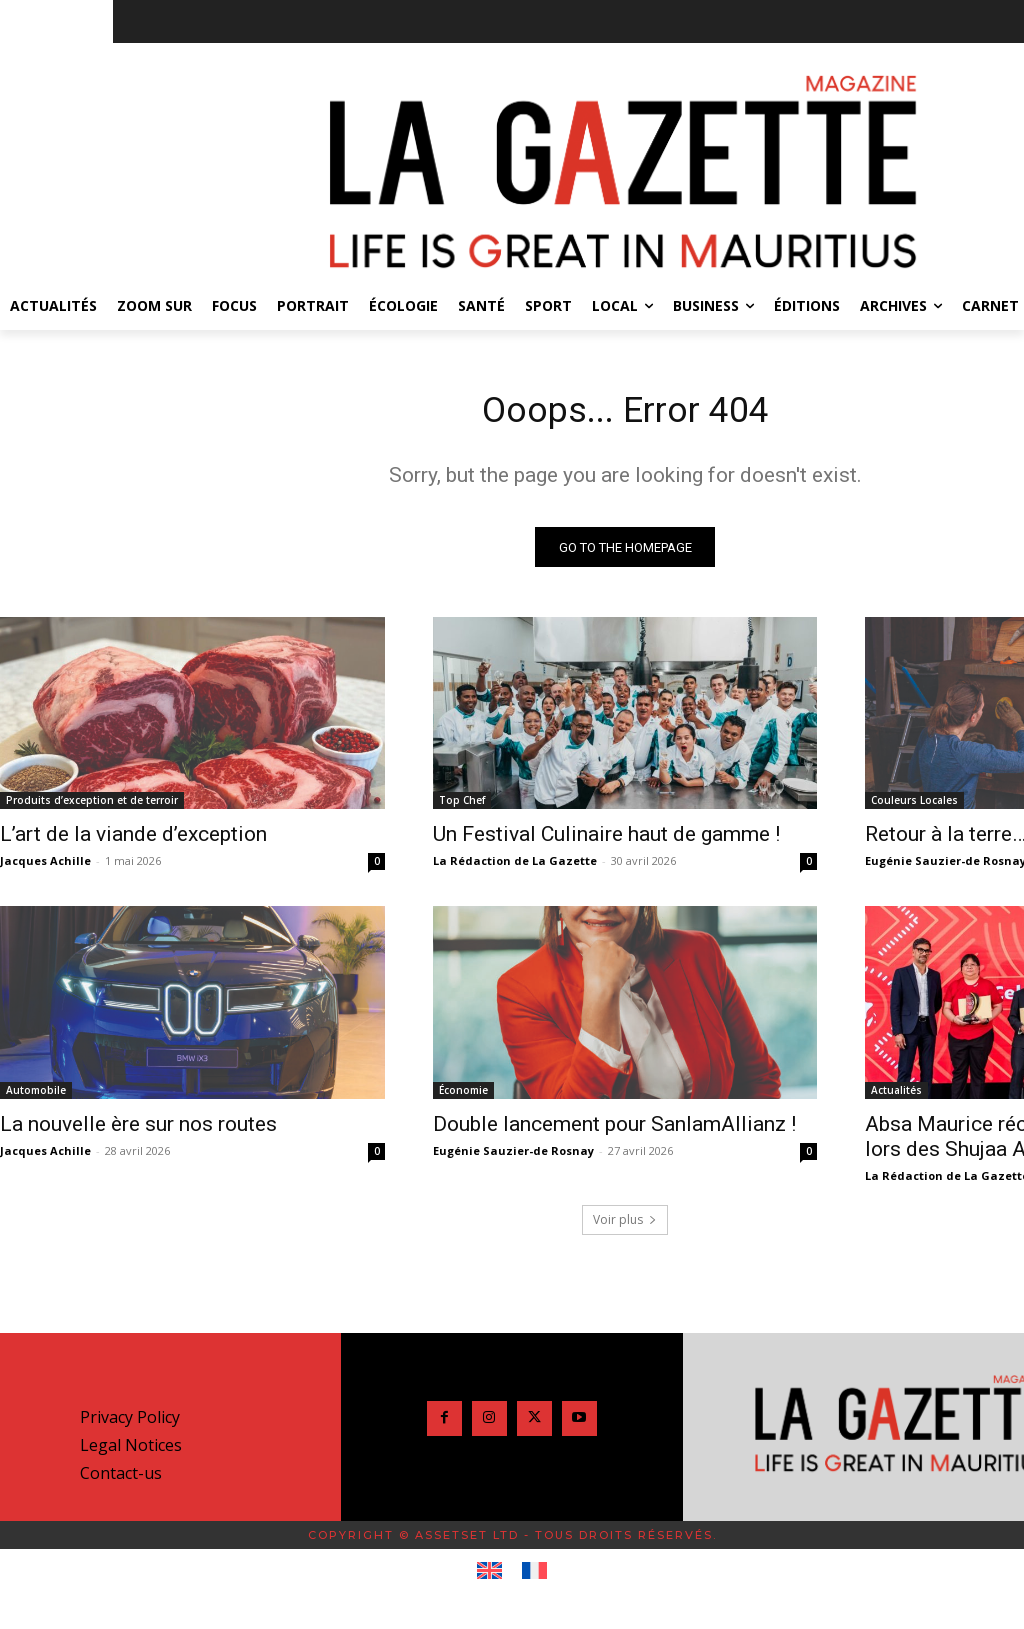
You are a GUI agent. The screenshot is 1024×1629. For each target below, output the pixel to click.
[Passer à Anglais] (489, 1578)
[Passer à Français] (534, 1578)
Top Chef (462, 807)
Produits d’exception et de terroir (92, 807)
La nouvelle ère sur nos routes (138, 1131)
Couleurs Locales (914, 807)
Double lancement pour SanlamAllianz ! (614, 1131)
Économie (463, 1097)
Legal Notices (131, 1452)
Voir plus (625, 1226)
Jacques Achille (45, 867)
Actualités (896, 1097)
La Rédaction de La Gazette (515, 867)
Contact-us (121, 1480)
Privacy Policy (130, 1424)
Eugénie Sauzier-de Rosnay (513, 1157)
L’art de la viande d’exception (133, 841)
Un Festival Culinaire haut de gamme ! (606, 841)
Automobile (36, 1097)
